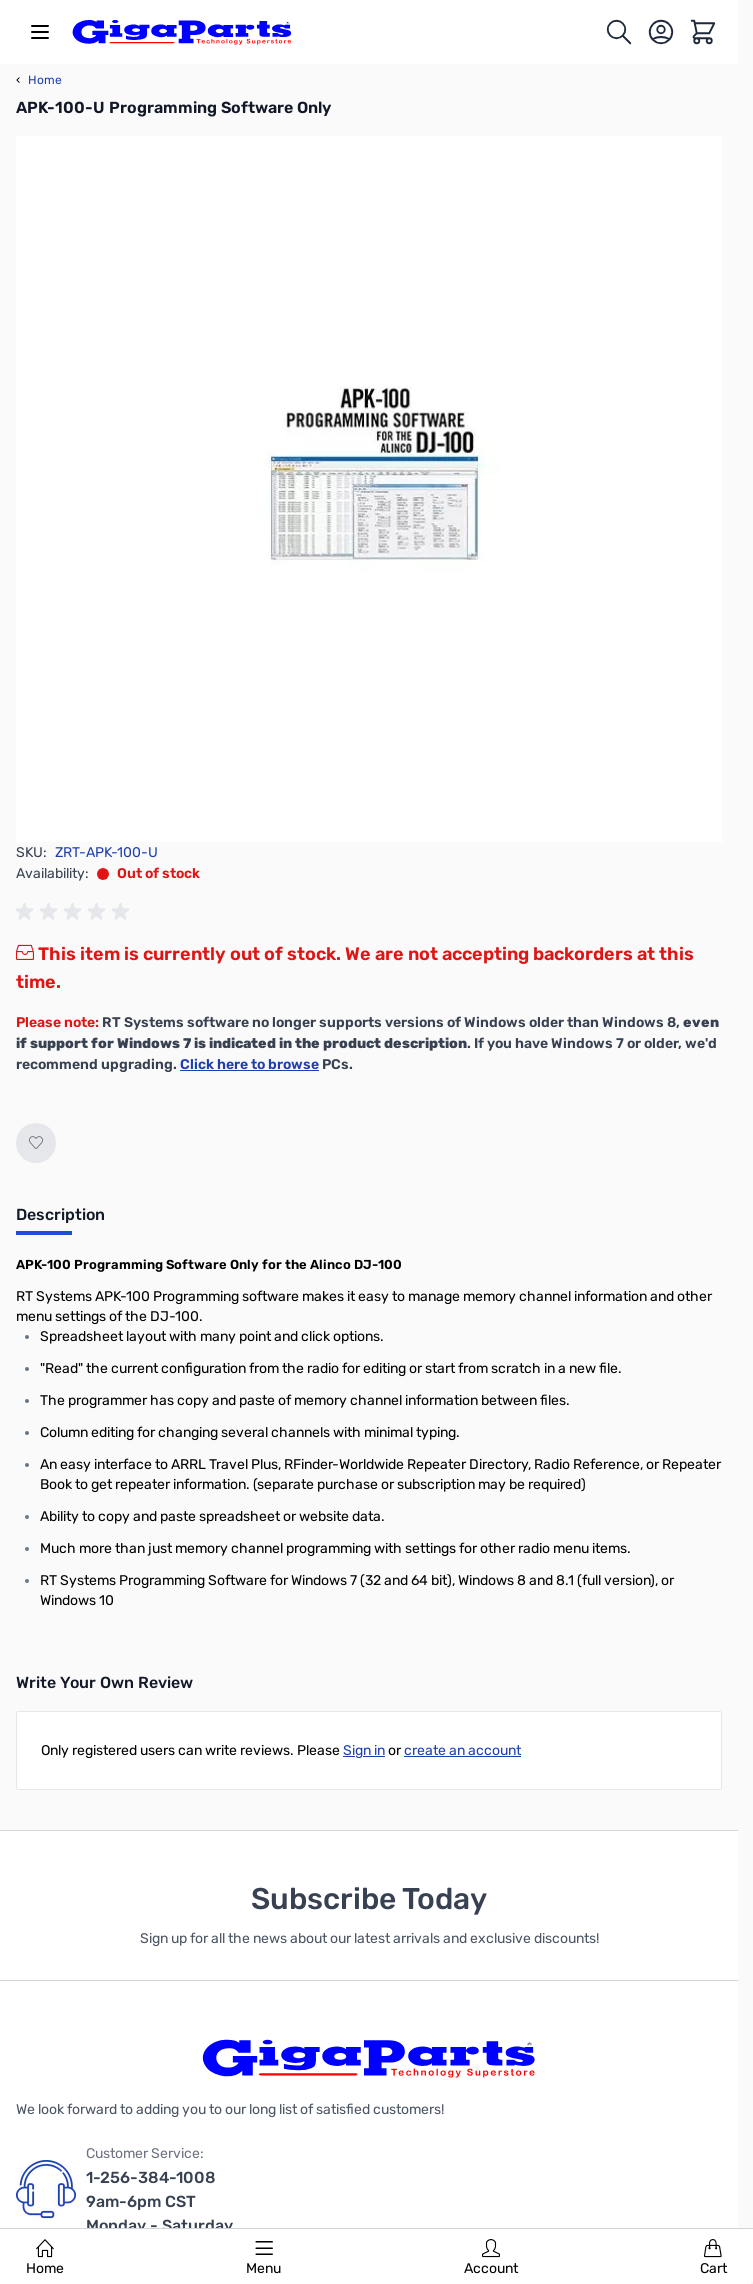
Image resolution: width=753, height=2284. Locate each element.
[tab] (60, 1221)
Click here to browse (249, 1064)
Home (45, 2258)
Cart (713, 2258)
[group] (76, 912)
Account (491, 2258)
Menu (263, 2258)
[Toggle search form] (619, 32)
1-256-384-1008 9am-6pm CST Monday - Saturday (159, 2201)
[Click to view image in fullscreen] (369, 489)
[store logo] (182, 32)
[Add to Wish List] (36, 1143)
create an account (462, 1750)
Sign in (364, 1750)
